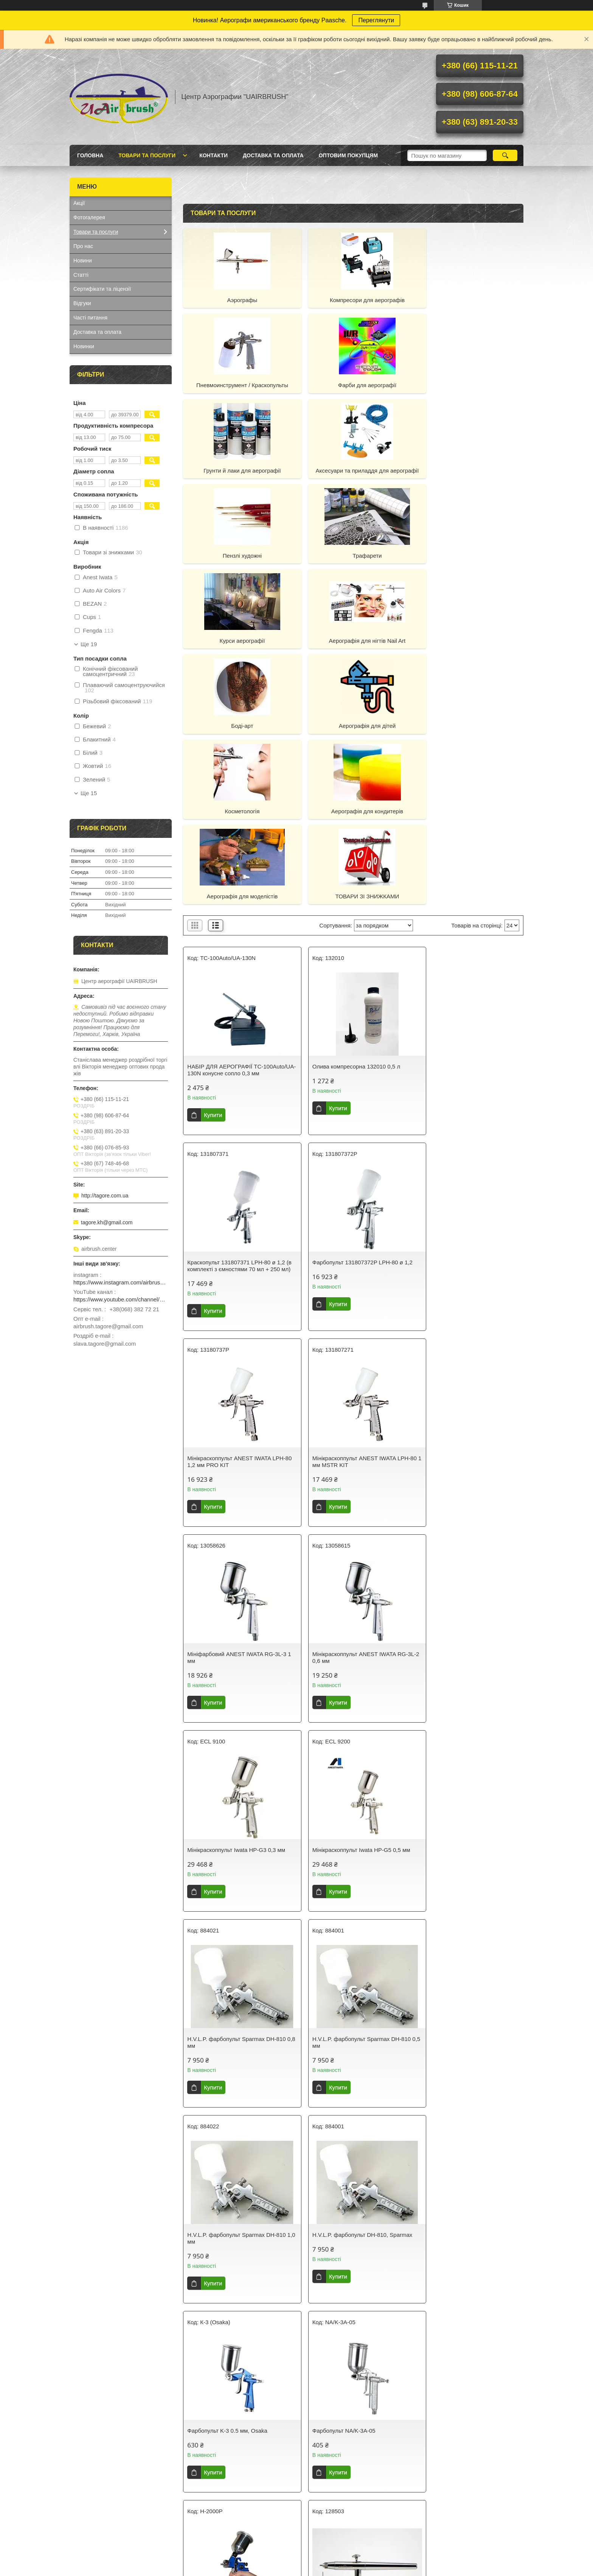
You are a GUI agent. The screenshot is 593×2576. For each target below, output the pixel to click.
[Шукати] (505, 155)
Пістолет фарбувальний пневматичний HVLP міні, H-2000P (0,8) (348, 1897)
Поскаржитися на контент (301, 2568)
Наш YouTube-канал (445, 2477)
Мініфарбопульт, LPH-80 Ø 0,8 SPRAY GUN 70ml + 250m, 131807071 (237, 2298)
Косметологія (237, 648)
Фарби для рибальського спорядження (352, 2461)
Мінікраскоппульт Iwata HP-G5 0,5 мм (236, 1498)
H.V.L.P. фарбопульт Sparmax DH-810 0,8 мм (352, 1501)
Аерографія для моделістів (469, 648)
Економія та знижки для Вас (455, 2452)
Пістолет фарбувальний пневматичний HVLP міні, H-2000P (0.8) (232, 2099)
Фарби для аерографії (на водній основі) (239, 2442)
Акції (79, 203)
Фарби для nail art (327, 2452)
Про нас (83, 246)
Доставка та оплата (273, 155)
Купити (213, 959)
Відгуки (82, 303)
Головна (90, 155)
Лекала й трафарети (98, 2487)
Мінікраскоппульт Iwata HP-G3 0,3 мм (468, 1302)
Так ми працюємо (442, 2442)
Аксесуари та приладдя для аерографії (469, 389)
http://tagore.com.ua (105, 1196)
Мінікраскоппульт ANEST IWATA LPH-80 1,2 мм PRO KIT (352, 1110)
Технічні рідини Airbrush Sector (226, 2452)
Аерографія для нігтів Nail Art (237, 563)
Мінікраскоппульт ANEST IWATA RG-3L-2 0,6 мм (351, 1305)
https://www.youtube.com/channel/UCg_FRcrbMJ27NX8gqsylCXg (120, 1299)
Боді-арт (353, 563)
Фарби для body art (328, 2442)
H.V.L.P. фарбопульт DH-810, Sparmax (353, 1694)
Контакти (213, 155)
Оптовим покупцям (348, 155)
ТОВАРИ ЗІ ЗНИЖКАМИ (238, 733)
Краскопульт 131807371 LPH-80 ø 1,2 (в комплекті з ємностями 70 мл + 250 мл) (468, 911)
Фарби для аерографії (237, 385)
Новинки (83, 346)
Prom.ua (331, 2555)
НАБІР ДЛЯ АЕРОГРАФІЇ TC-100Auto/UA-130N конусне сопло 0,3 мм (234, 911)
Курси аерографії (469, 478)
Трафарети (353, 478)
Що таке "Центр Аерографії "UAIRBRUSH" (454, 2464)
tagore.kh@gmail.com (106, 1222)
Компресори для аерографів (353, 300)
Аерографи (87, 2442)
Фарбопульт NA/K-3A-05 (218, 1890)
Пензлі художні (237, 478)
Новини (82, 260)
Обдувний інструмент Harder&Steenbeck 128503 (453, 1893)
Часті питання (90, 318)
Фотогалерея (89, 217)
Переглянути (376, 20)
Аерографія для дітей (469, 563)
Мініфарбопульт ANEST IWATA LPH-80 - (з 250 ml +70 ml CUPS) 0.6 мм (466, 2096)
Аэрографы (237, 300)
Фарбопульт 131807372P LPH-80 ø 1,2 (237, 1106)
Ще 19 (89, 644)
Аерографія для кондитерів (353, 648)
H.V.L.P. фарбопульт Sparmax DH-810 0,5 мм (468, 1501)
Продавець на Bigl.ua (296, 2562)
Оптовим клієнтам (443, 2487)
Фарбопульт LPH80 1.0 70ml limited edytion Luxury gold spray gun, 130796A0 (348, 2302)
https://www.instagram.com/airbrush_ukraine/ (120, 1282)
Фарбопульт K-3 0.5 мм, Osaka (459, 1694)
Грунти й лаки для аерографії (353, 385)
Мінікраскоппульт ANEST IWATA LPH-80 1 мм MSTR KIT (468, 1110)
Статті (80, 275)
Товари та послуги (146, 155)
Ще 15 (89, 793)
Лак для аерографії (212, 2461)
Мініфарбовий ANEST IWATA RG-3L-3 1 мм (236, 1305)
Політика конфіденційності (360, 2568)
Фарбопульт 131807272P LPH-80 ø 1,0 (353, 2092)
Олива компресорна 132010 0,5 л (347, 904)
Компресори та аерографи (105, 2452)
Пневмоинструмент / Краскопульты (469, 300)
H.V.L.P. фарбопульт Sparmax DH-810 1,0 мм (236, 1697)
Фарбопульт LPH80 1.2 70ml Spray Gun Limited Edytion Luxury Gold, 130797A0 (464, 2302)
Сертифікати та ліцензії (102, 289)
